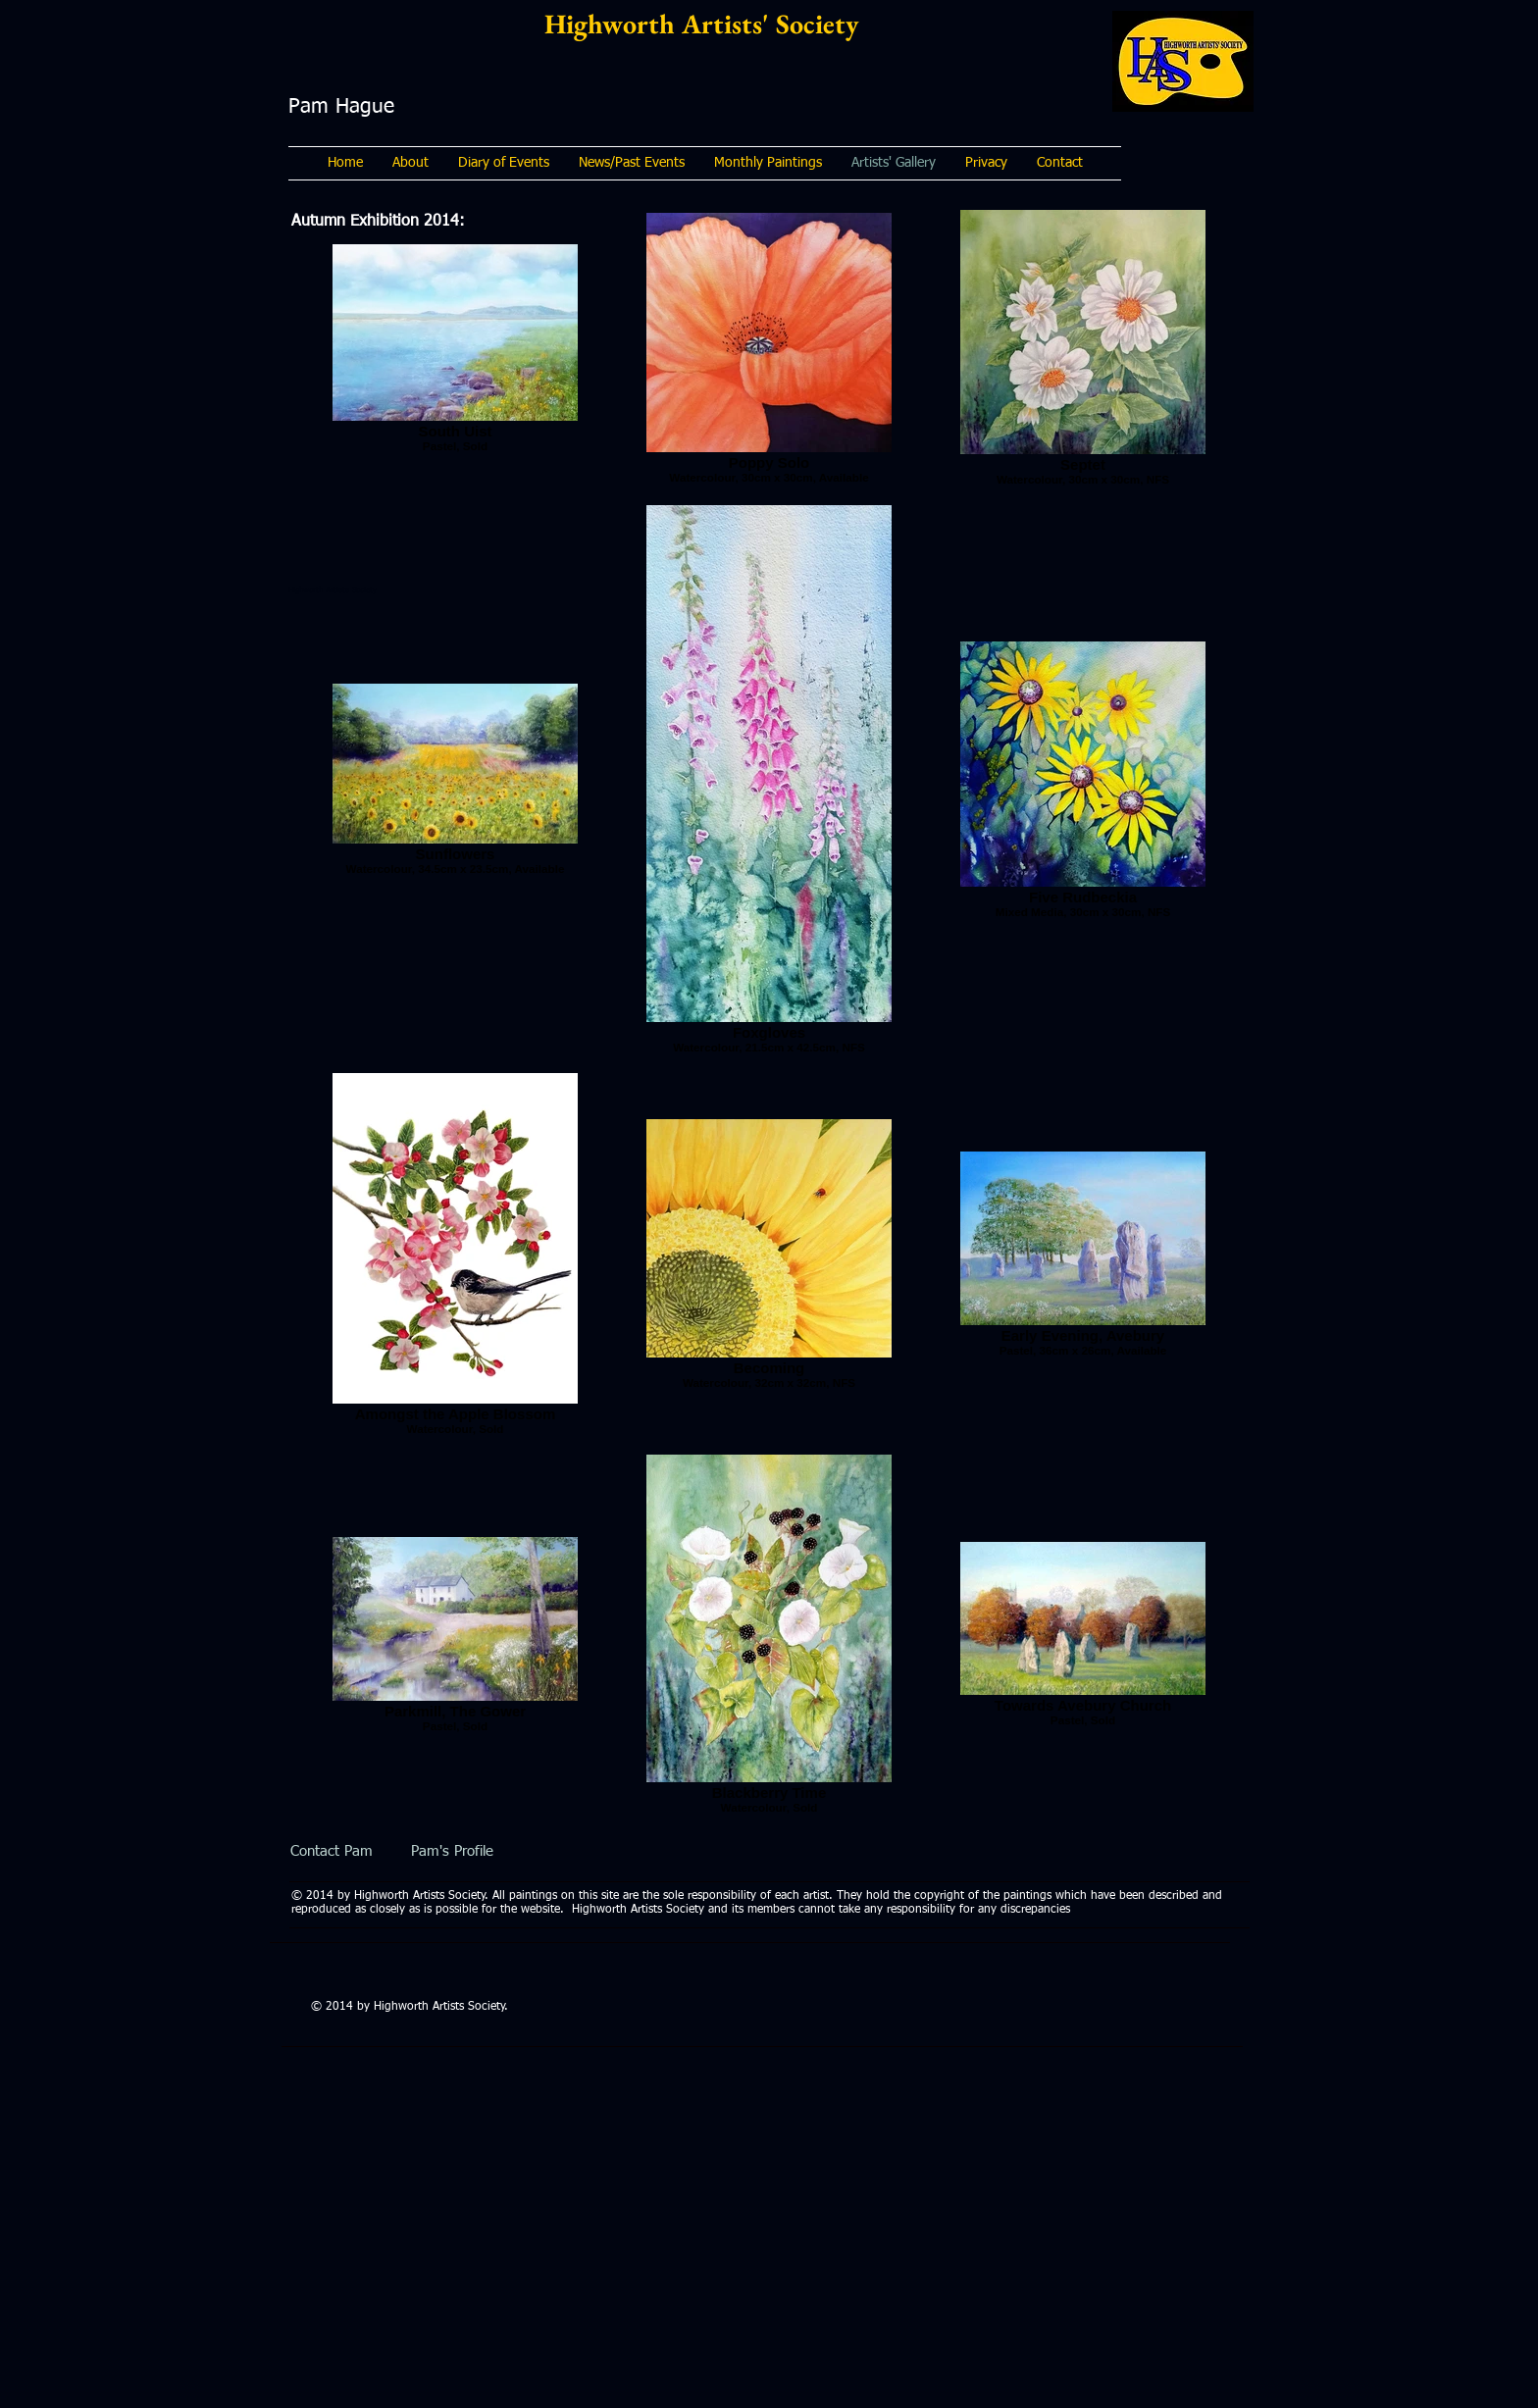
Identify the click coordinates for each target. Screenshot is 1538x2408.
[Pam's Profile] (452, 1851)
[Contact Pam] (331, 1851)
